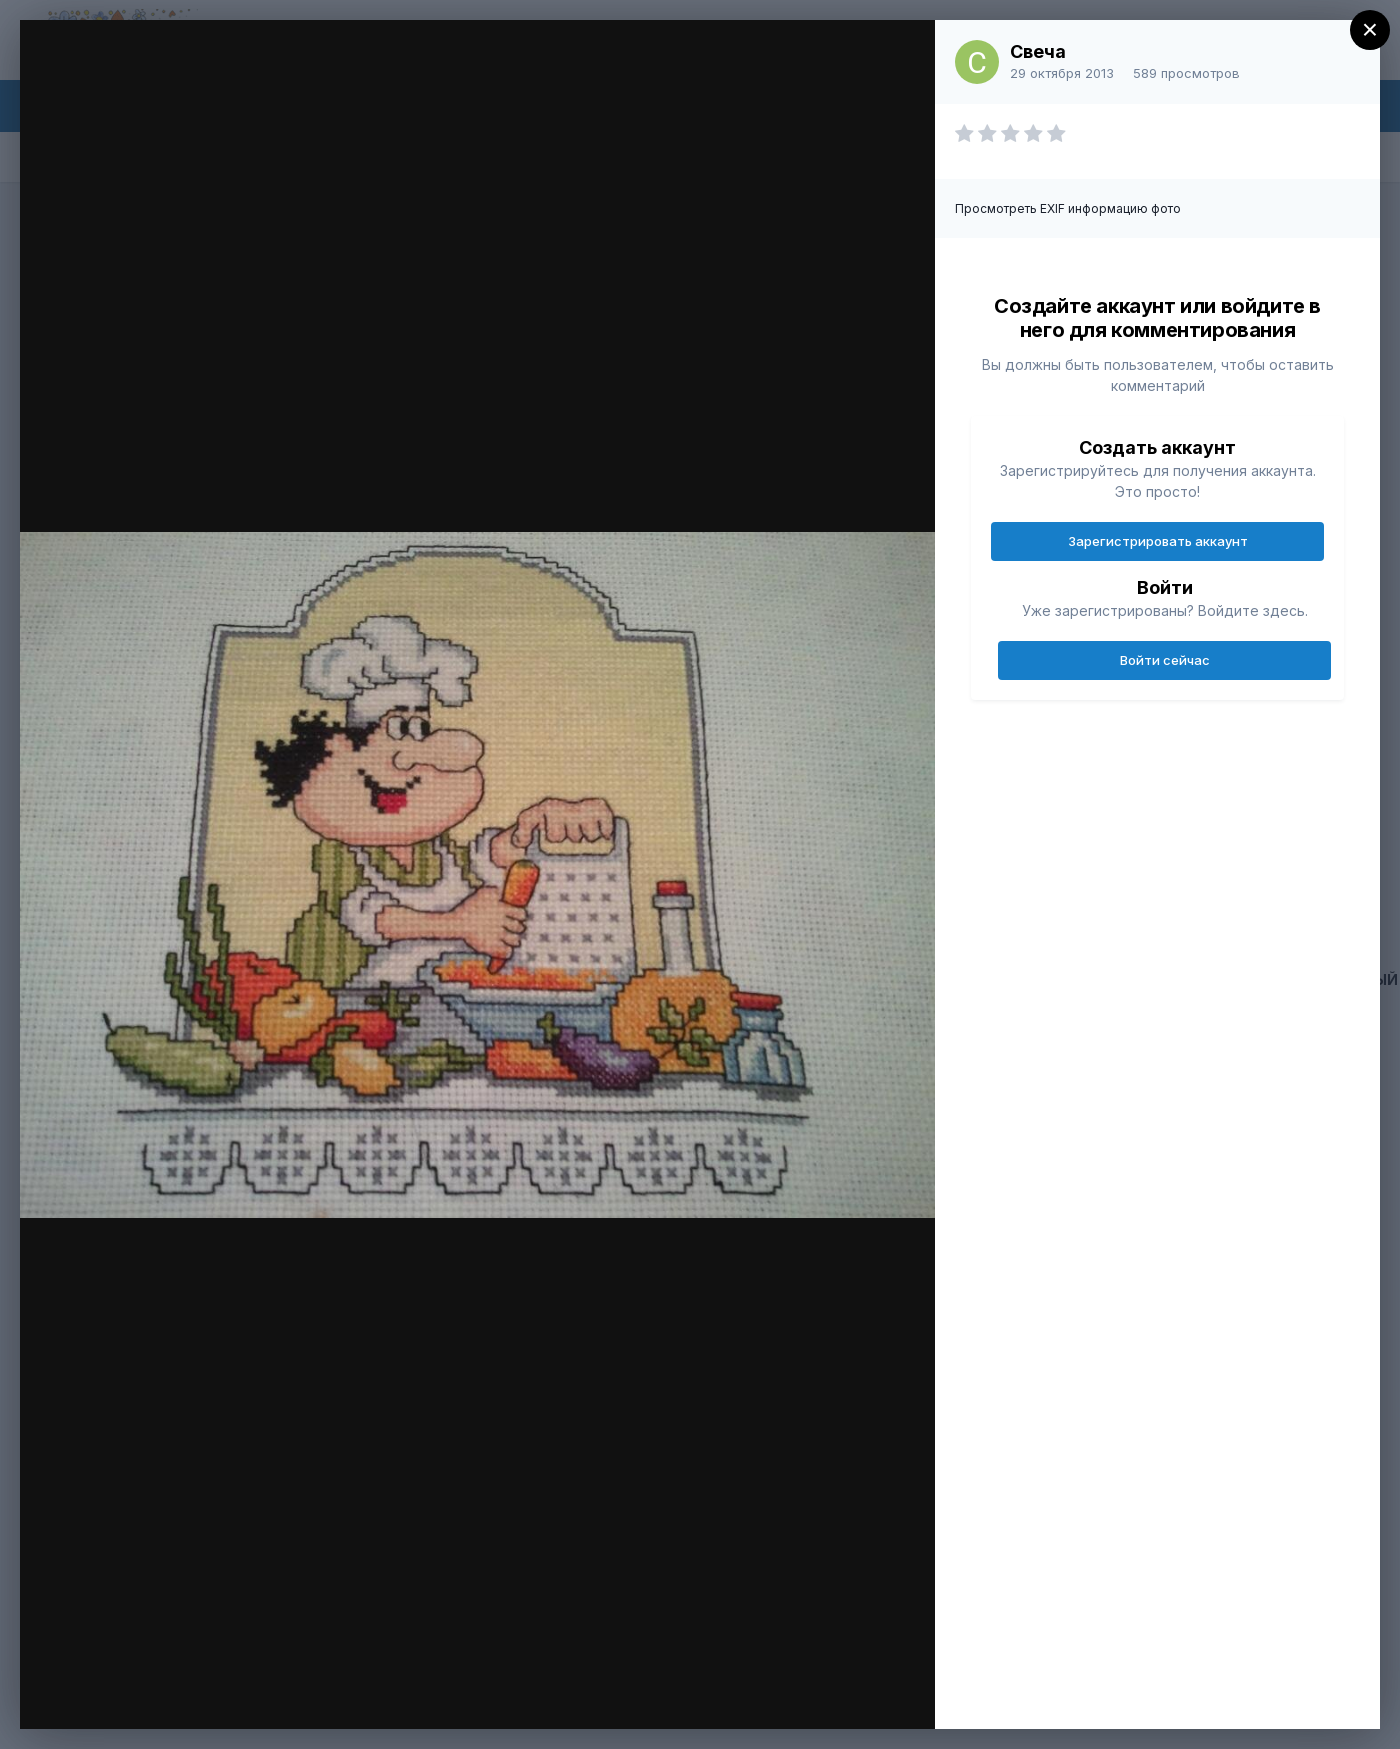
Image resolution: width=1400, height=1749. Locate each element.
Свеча (1038, 51)
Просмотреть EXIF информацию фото (1068, 208)
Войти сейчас (1165, 660)
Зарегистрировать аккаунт (1158, 541)
